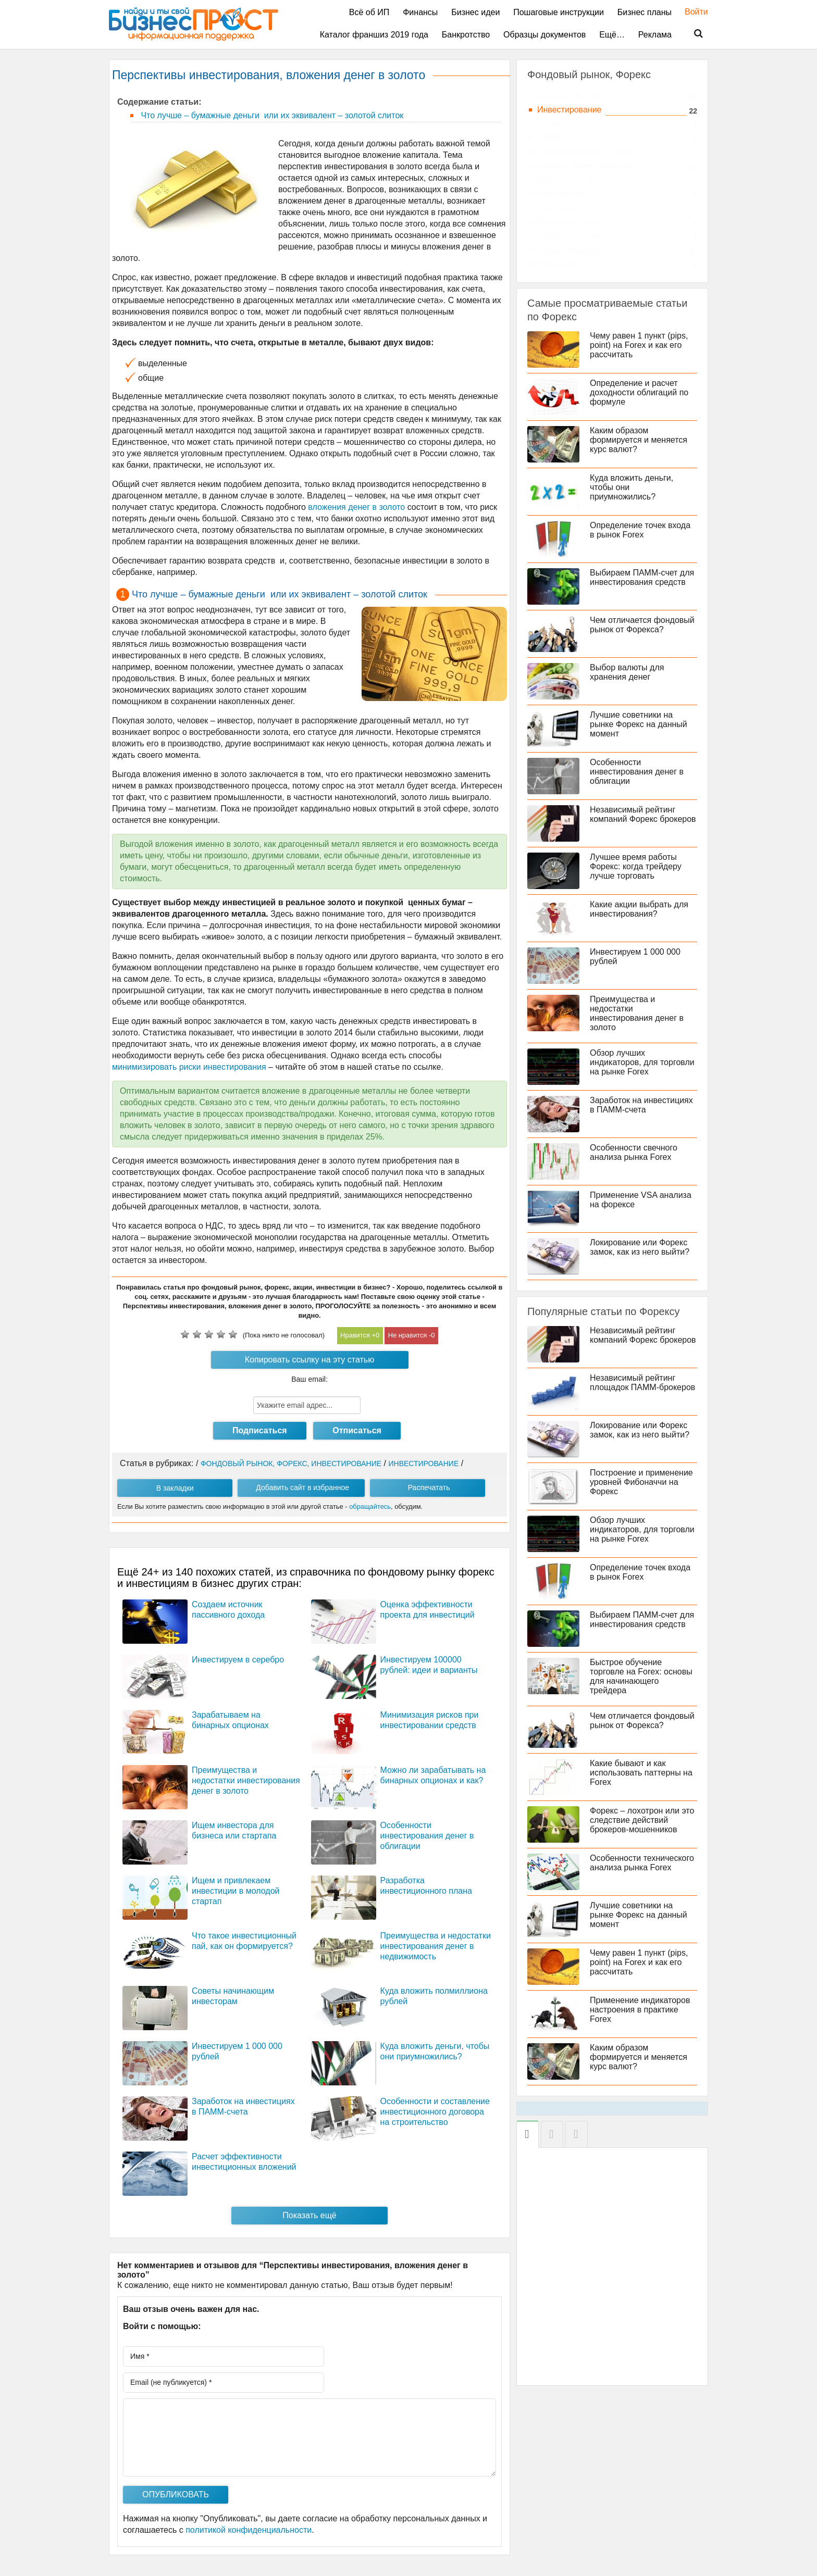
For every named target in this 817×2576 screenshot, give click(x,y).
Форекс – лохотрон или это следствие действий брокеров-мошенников (642, 1820)
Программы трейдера (579, 180)
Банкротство (466, 34)
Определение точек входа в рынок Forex (640, 530)
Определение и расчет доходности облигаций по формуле (639, 392)
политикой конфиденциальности (248, 2529)
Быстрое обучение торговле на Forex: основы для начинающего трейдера (641, 1676)
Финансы (420, 12)
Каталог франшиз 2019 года (374, 34)
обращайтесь (370, 1506)
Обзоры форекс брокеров (587, 165)
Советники (557, 208)
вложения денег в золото (356, 507)
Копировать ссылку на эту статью (309, 1359)
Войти (691, 11)
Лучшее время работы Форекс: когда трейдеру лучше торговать (636, 866)
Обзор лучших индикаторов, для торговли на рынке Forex (642, 1062)
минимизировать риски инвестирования (189, 1066)
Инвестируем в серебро (238, 1659)
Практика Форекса (572, 236)
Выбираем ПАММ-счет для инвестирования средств (642, 577)
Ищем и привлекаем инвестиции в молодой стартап (235, 1891)
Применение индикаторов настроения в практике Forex (640, 2009)
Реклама (655, 34)
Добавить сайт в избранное (302, 1487)
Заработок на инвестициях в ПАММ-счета (641, 1105)
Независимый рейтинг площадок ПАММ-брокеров (642, 1382)
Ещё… (612, 34)
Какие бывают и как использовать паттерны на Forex (641, 1772)
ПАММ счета (561, 137)
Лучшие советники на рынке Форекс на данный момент (638, 724)
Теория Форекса (568, 250)
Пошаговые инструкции (558, 12)
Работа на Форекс (571, 222)
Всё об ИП (369, 12)
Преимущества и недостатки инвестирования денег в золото (246, 1780)
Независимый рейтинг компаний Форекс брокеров (643, 814)
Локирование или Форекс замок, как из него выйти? (639, 1247)
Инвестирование (569, 109)
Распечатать (429, 1487)
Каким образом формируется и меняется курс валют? (638, 440)
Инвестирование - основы (587, 151)
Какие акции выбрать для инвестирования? (639, 909)
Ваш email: (309, 1379)
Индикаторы (561, 194)
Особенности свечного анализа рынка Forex (633, 1152)
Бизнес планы (644, 12)
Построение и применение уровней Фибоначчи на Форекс (641, 1482)
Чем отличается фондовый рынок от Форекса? (642, 625)
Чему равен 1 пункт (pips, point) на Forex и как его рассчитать (639, 345)
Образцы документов (544, 34)
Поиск (691, 34)
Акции (549, 123)
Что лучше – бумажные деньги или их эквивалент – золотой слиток (271, 115)
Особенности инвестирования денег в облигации (427, 1835)
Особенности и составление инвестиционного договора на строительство (435, 2112)
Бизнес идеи (475, 12)
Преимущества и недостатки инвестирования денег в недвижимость (435, 1946)
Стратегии (557, 264)
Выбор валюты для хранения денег (627, 672)
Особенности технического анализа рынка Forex (642, 1863)
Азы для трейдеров (574, 95)
